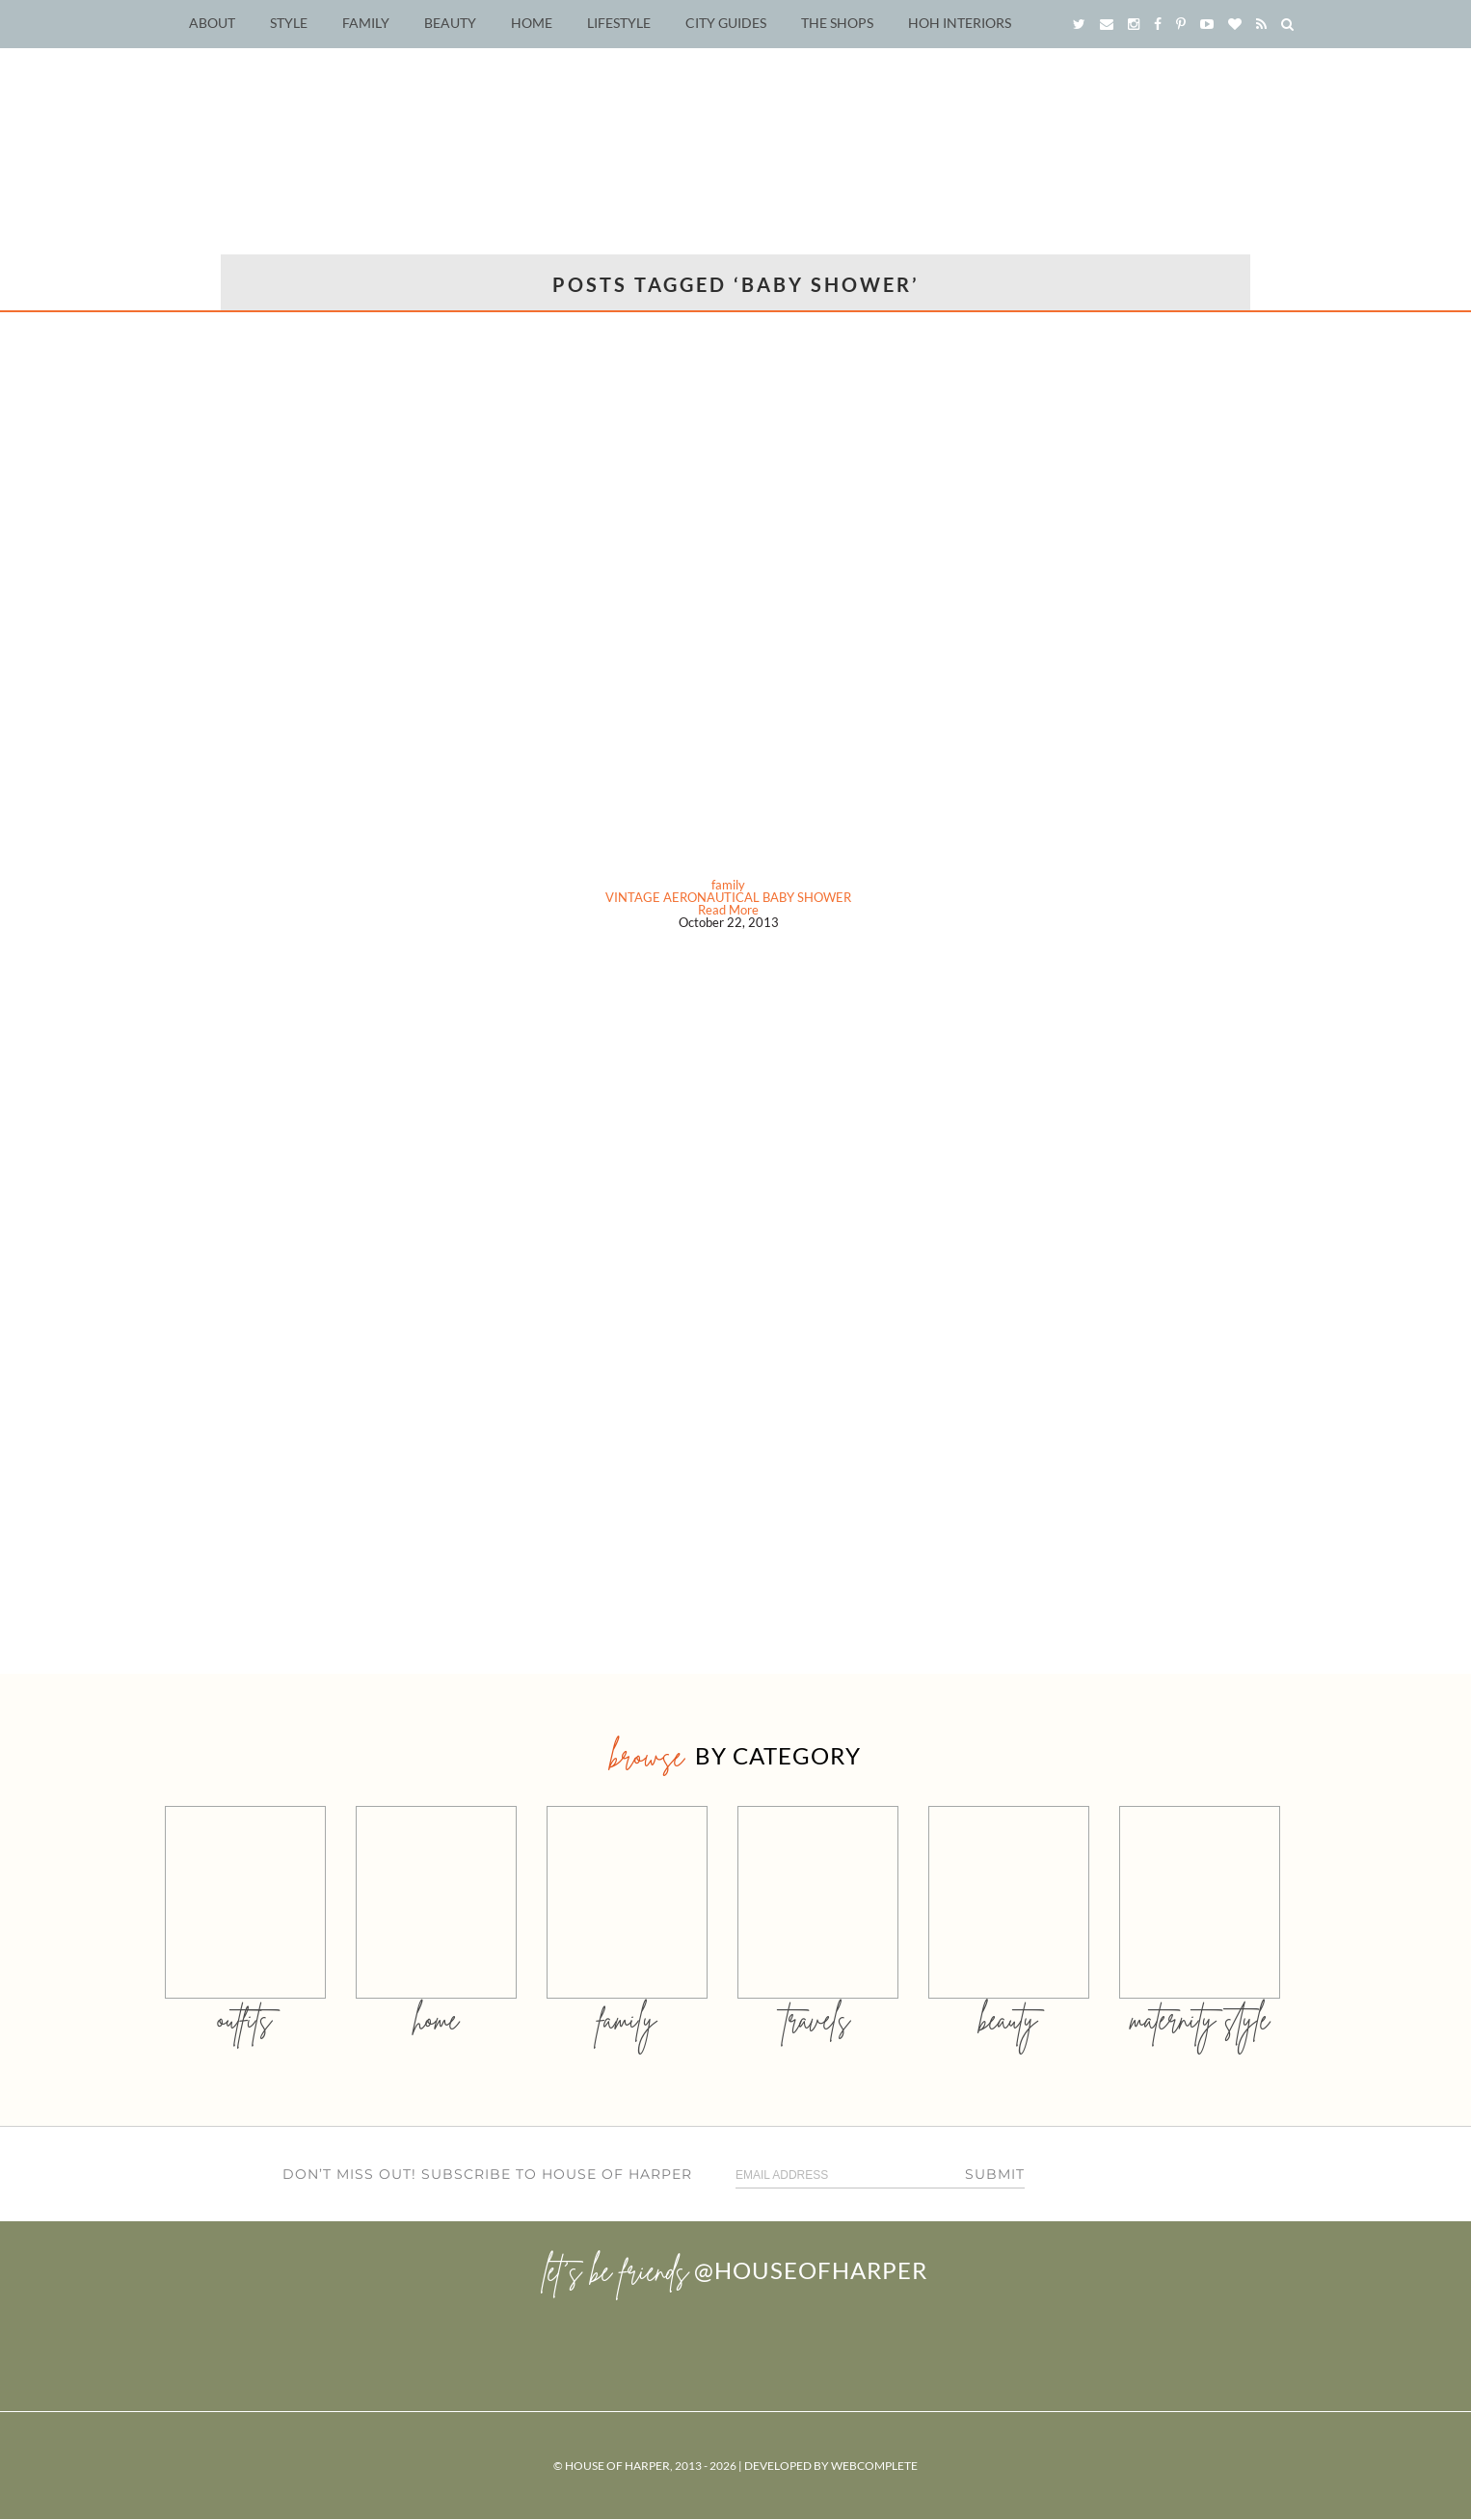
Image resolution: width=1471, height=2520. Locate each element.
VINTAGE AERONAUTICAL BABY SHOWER (728, 897)
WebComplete (874, 2465)
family (728, 884)
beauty (1008, 2019)
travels (817, 2019)
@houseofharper (810, 2270)
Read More (728, 909)
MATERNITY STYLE (1200, 2019)
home (436, 2019)
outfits (245, 2019)
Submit (995, 2174)
